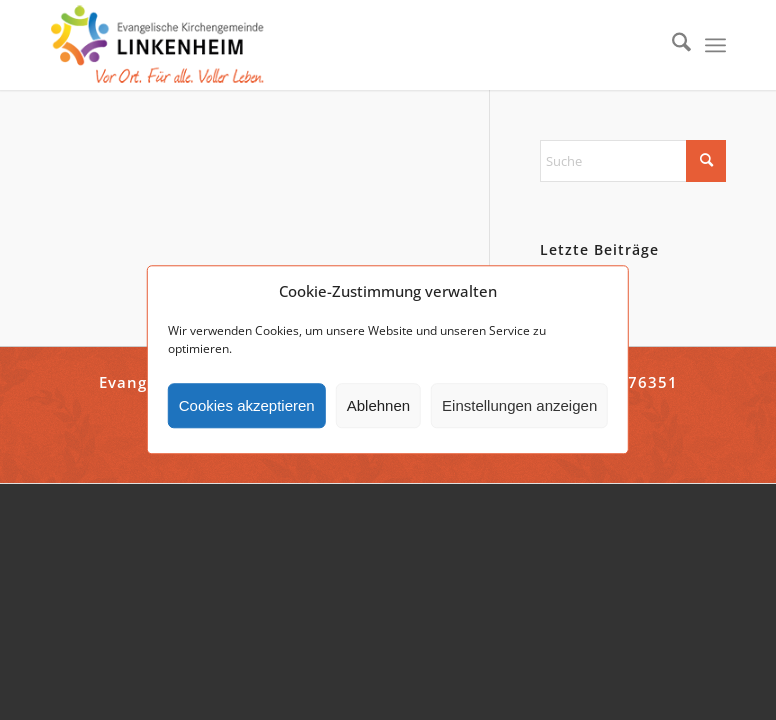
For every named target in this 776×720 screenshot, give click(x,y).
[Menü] (715, 45)
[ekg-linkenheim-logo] (162, 45)
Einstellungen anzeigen (519, 405)
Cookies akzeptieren (247, 405)
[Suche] (671, 45)
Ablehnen (378, 405)
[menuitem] (671, 45)
